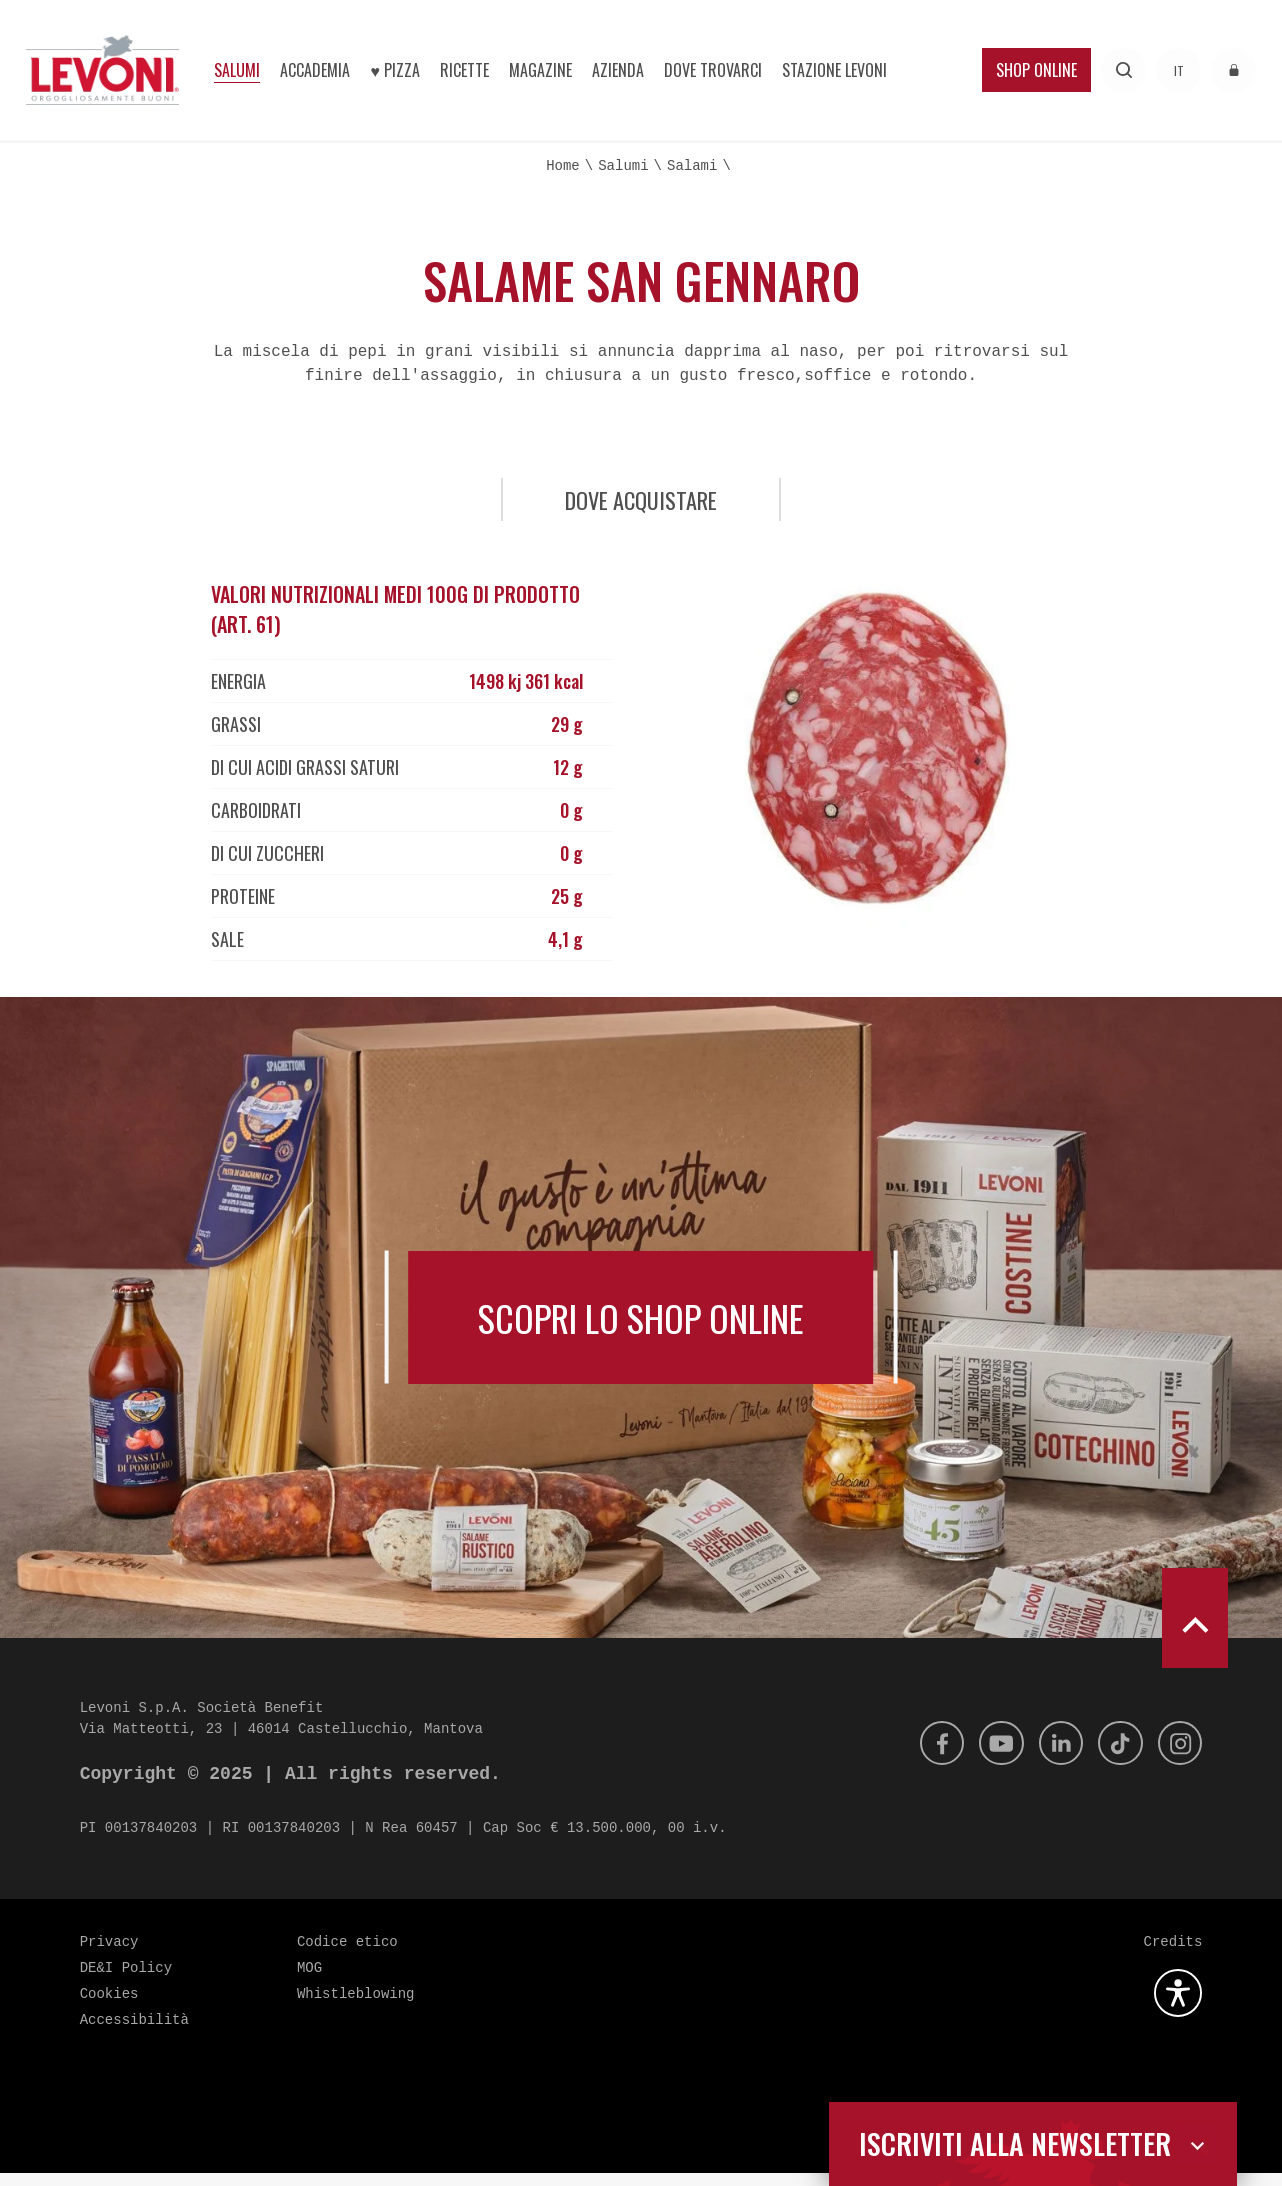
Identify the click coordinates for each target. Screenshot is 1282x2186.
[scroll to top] (1195, 1631)
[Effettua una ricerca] (1123, 70)
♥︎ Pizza (395, 70)
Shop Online (1036, 70)
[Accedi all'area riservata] (1233, 70)
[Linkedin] (1052, 1756)
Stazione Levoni (834, 70)
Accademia (315, 70)
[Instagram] (1178, 1756)
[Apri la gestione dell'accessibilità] (1178, 2006)
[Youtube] (989, 1756)
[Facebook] (926, 1756)
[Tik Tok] (1115, 1756)
